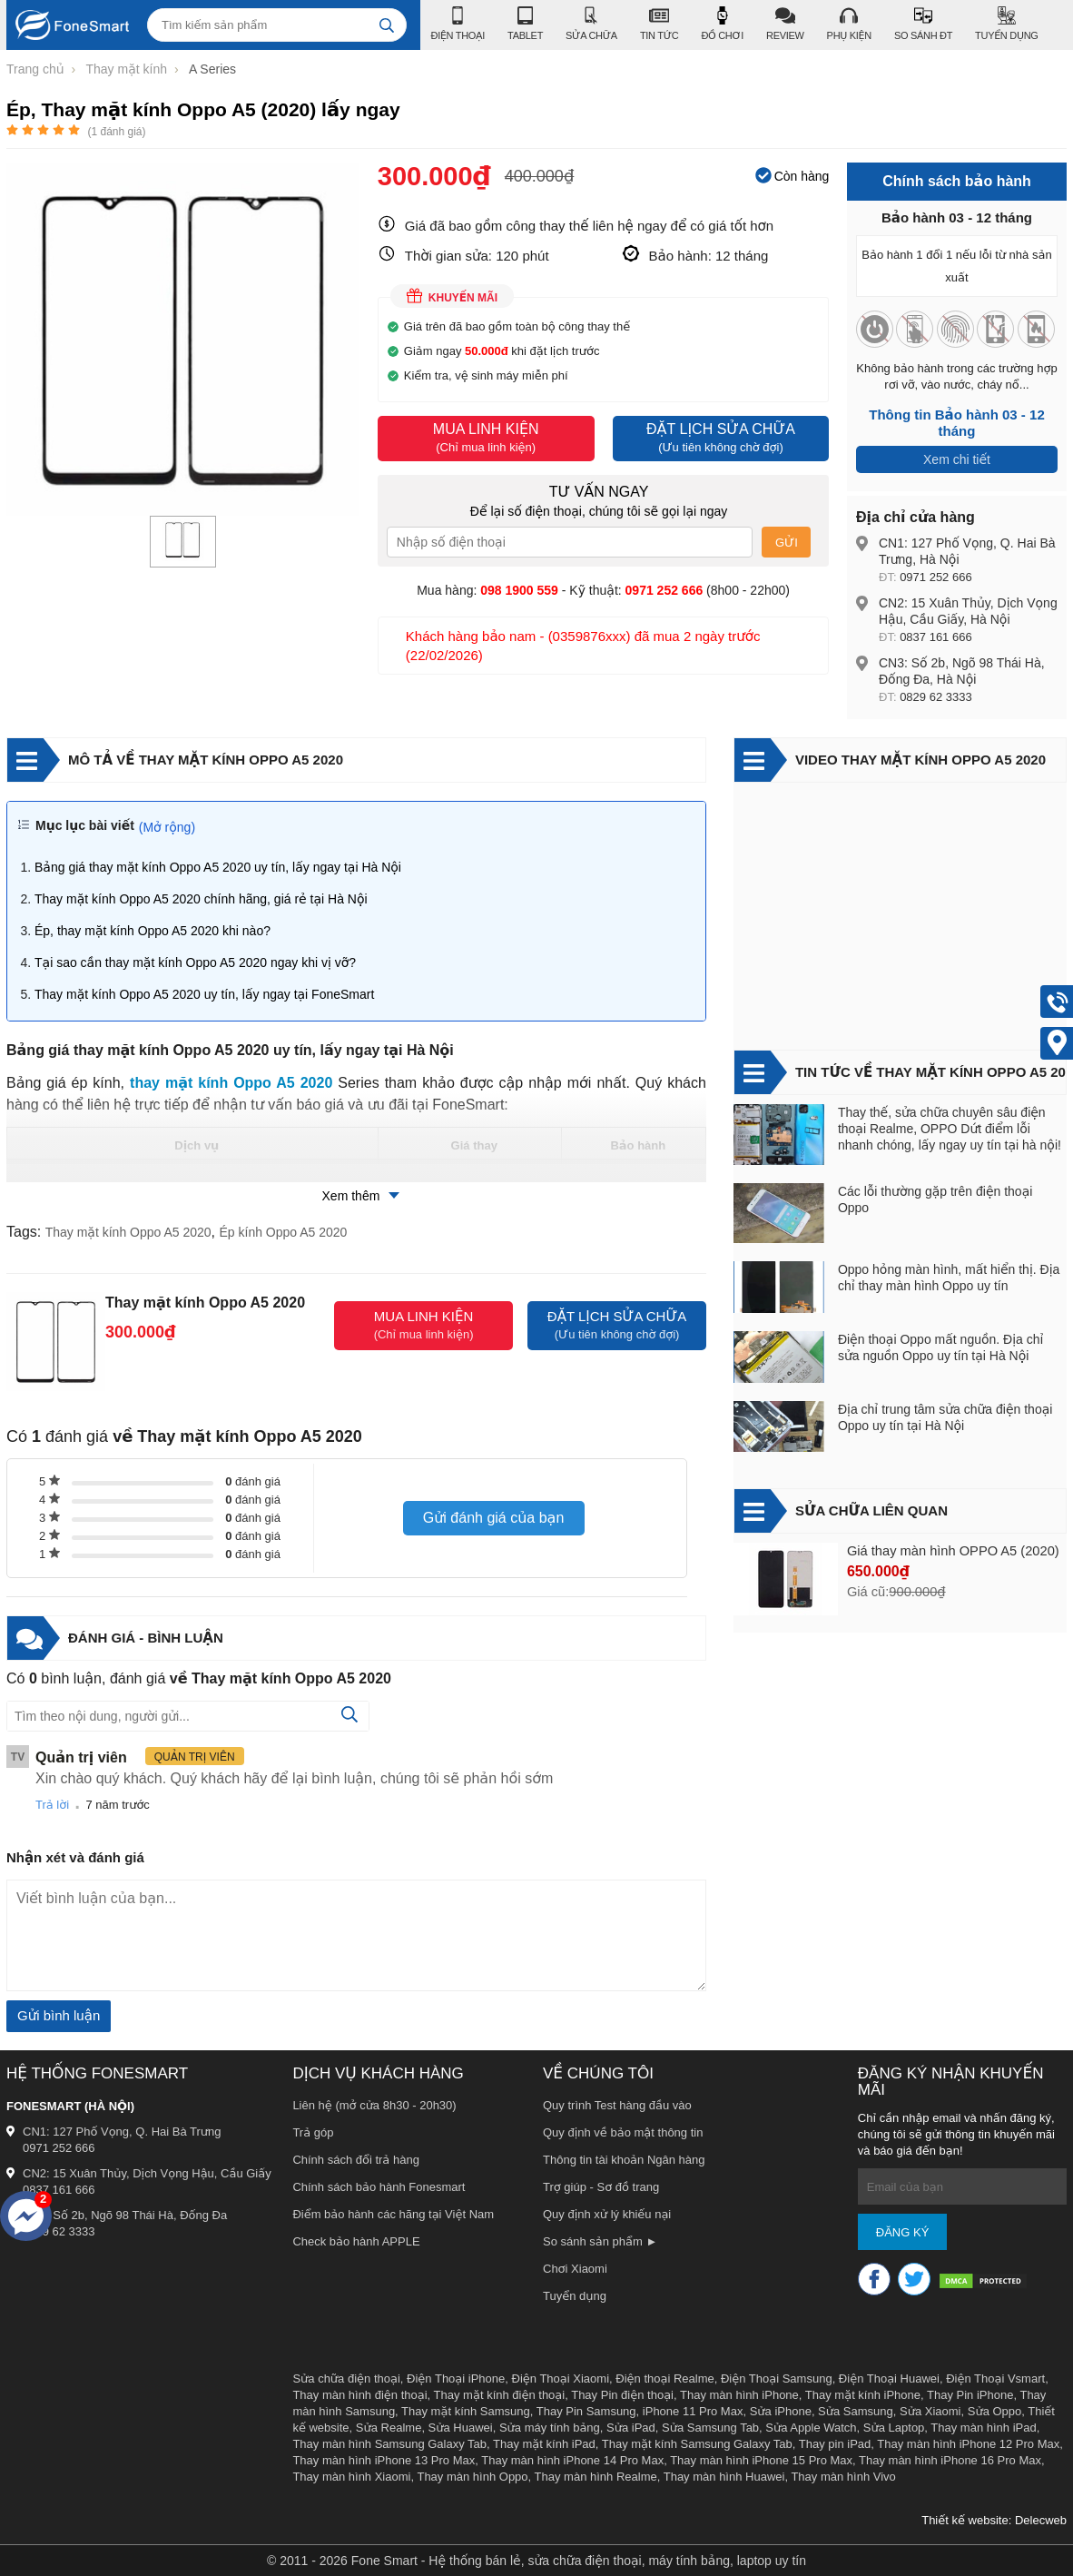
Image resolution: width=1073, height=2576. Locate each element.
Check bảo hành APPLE (355, 2241)
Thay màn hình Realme (596, 2476)
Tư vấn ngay (599, 491)
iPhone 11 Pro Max (693, 2411)
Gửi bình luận (58, 2015)
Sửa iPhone (781, 2411)
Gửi (786, 542)
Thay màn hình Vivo (843, 2476)
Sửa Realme (389, 2427)
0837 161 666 (936, 637)
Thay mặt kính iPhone (862, 2395)
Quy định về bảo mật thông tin (623, 2132)
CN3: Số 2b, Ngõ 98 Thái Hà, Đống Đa (125, 2215)
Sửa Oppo (995, 2411)
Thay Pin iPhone (970, 2395)
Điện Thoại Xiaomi (561, 2378)
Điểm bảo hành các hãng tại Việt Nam (393, 2214)
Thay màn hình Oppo (472, 2476)
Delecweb (1041, 2520)
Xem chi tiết (956, 459)
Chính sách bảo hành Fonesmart (378, 2187)
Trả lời (52, 1804)
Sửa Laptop (894, 2427)
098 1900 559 (519, 590)
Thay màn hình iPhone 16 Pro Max (950, 2460)
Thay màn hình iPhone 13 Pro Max (383, 2460)
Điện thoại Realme (664, 2378)
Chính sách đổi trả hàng (355, 2159)
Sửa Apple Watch (810, 2427)
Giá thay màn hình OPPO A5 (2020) (953, 1551)
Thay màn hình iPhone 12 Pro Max (968, 2444)
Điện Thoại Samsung (776, 2378)
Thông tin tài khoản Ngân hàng (624, 2159)
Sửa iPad (630, 2427)
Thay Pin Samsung (586, 2411)
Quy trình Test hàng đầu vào (617, 2105)
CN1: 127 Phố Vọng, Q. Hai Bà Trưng (122, 2131)
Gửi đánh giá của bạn (494, 1517)
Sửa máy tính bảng (549, 2427)
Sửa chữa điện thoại (345, 2378)
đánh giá (253, 1481)
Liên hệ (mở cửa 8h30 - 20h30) (374, 2105)
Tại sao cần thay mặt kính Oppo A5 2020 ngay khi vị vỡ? (195, 962)
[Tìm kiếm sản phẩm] (277, 25)
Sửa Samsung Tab (710, 2427)
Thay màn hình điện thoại (359, 2395)
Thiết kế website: (966, 2520)
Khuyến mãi (452, 296)
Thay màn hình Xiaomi (351, 2476)
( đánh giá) (116, 131)
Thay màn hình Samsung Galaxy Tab (389, 2444)
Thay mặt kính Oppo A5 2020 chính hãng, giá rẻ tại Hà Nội (201, 899)
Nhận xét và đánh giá (75, 1857)
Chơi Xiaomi (575, 2268)
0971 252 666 (936, 577)
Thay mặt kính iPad (544, 2444)
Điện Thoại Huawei (889, 2378)
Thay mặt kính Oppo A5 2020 (128, 1232)
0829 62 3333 (936, 697)
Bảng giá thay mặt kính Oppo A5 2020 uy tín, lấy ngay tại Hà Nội (217, 867)
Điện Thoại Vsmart (995, 2378)
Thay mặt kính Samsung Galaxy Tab (697, 2444)
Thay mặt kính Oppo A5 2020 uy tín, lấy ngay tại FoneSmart (204, 994)
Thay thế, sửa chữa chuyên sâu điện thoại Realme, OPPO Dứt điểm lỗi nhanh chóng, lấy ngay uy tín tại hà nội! (949, 1128)
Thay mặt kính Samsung (465, 2411)
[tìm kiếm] (387, 25)
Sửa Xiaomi (930, 2411)
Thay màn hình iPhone (739, 2395)
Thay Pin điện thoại (622, 2395)
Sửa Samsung (855, 2411)
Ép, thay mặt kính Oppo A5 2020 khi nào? (152, 930)
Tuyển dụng (574, 2296)
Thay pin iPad (835, 2444)
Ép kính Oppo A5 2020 (284, 1232)
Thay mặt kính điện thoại (500, 2395)
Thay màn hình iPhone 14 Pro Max (572, 2460)
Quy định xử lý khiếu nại (607, 2214)
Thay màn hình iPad (983, 2427)
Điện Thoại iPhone (456, 2378)
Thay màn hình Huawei (724, 2476)
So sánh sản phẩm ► (600, 2241)
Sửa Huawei (460, 2427)
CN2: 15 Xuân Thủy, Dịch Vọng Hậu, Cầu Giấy (147, 2173)
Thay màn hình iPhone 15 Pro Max (761, 2460)
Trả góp (312, 2132)
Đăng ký (903, 2232)
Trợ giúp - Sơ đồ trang (601, 2187)
